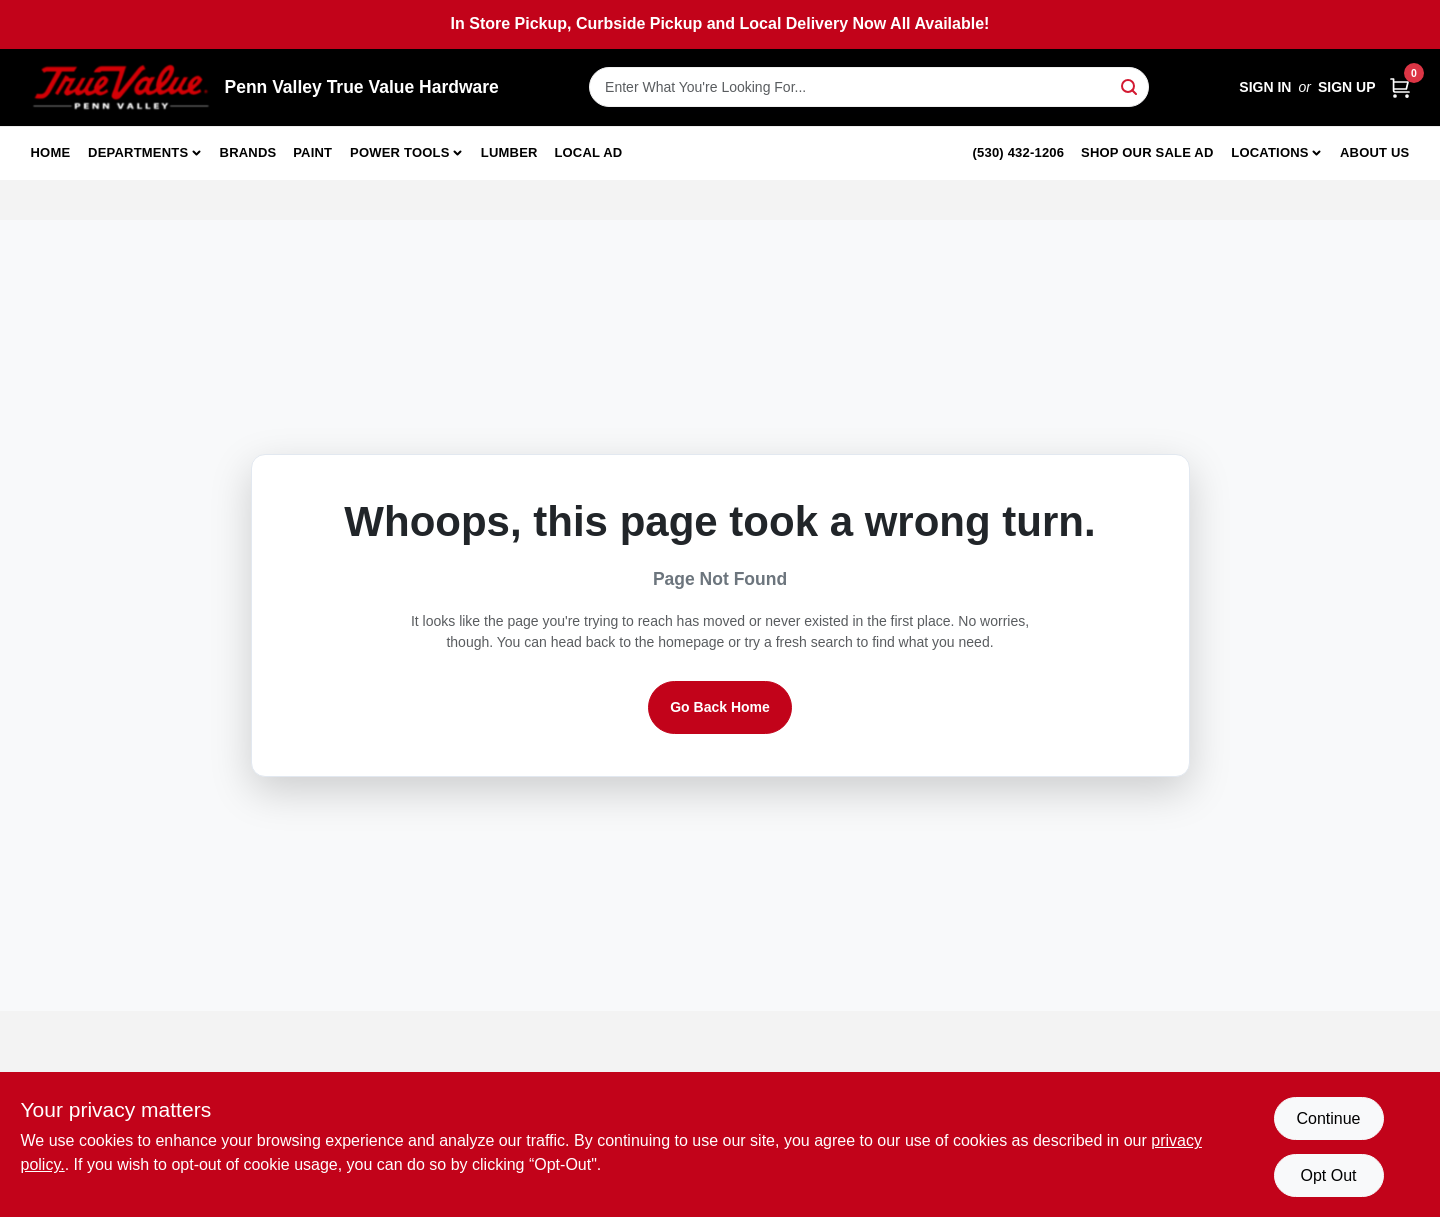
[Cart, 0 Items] (1400, 87)
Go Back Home (720, 707)
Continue (1328, 1118)
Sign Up (1347, 87)
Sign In (1265, 87)
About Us (1375, 152)
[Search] (1130, 85)
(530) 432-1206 (1019, 152)
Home (51, 152)
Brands (248, 152)
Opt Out (1328, 1175)
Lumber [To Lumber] (509, 152)
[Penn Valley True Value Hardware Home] (121, 87)
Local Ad (588, 152)
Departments (138, 152)
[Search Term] (869, 87)
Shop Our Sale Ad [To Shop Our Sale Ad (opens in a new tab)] (1147, 152)
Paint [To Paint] (312, 152)
